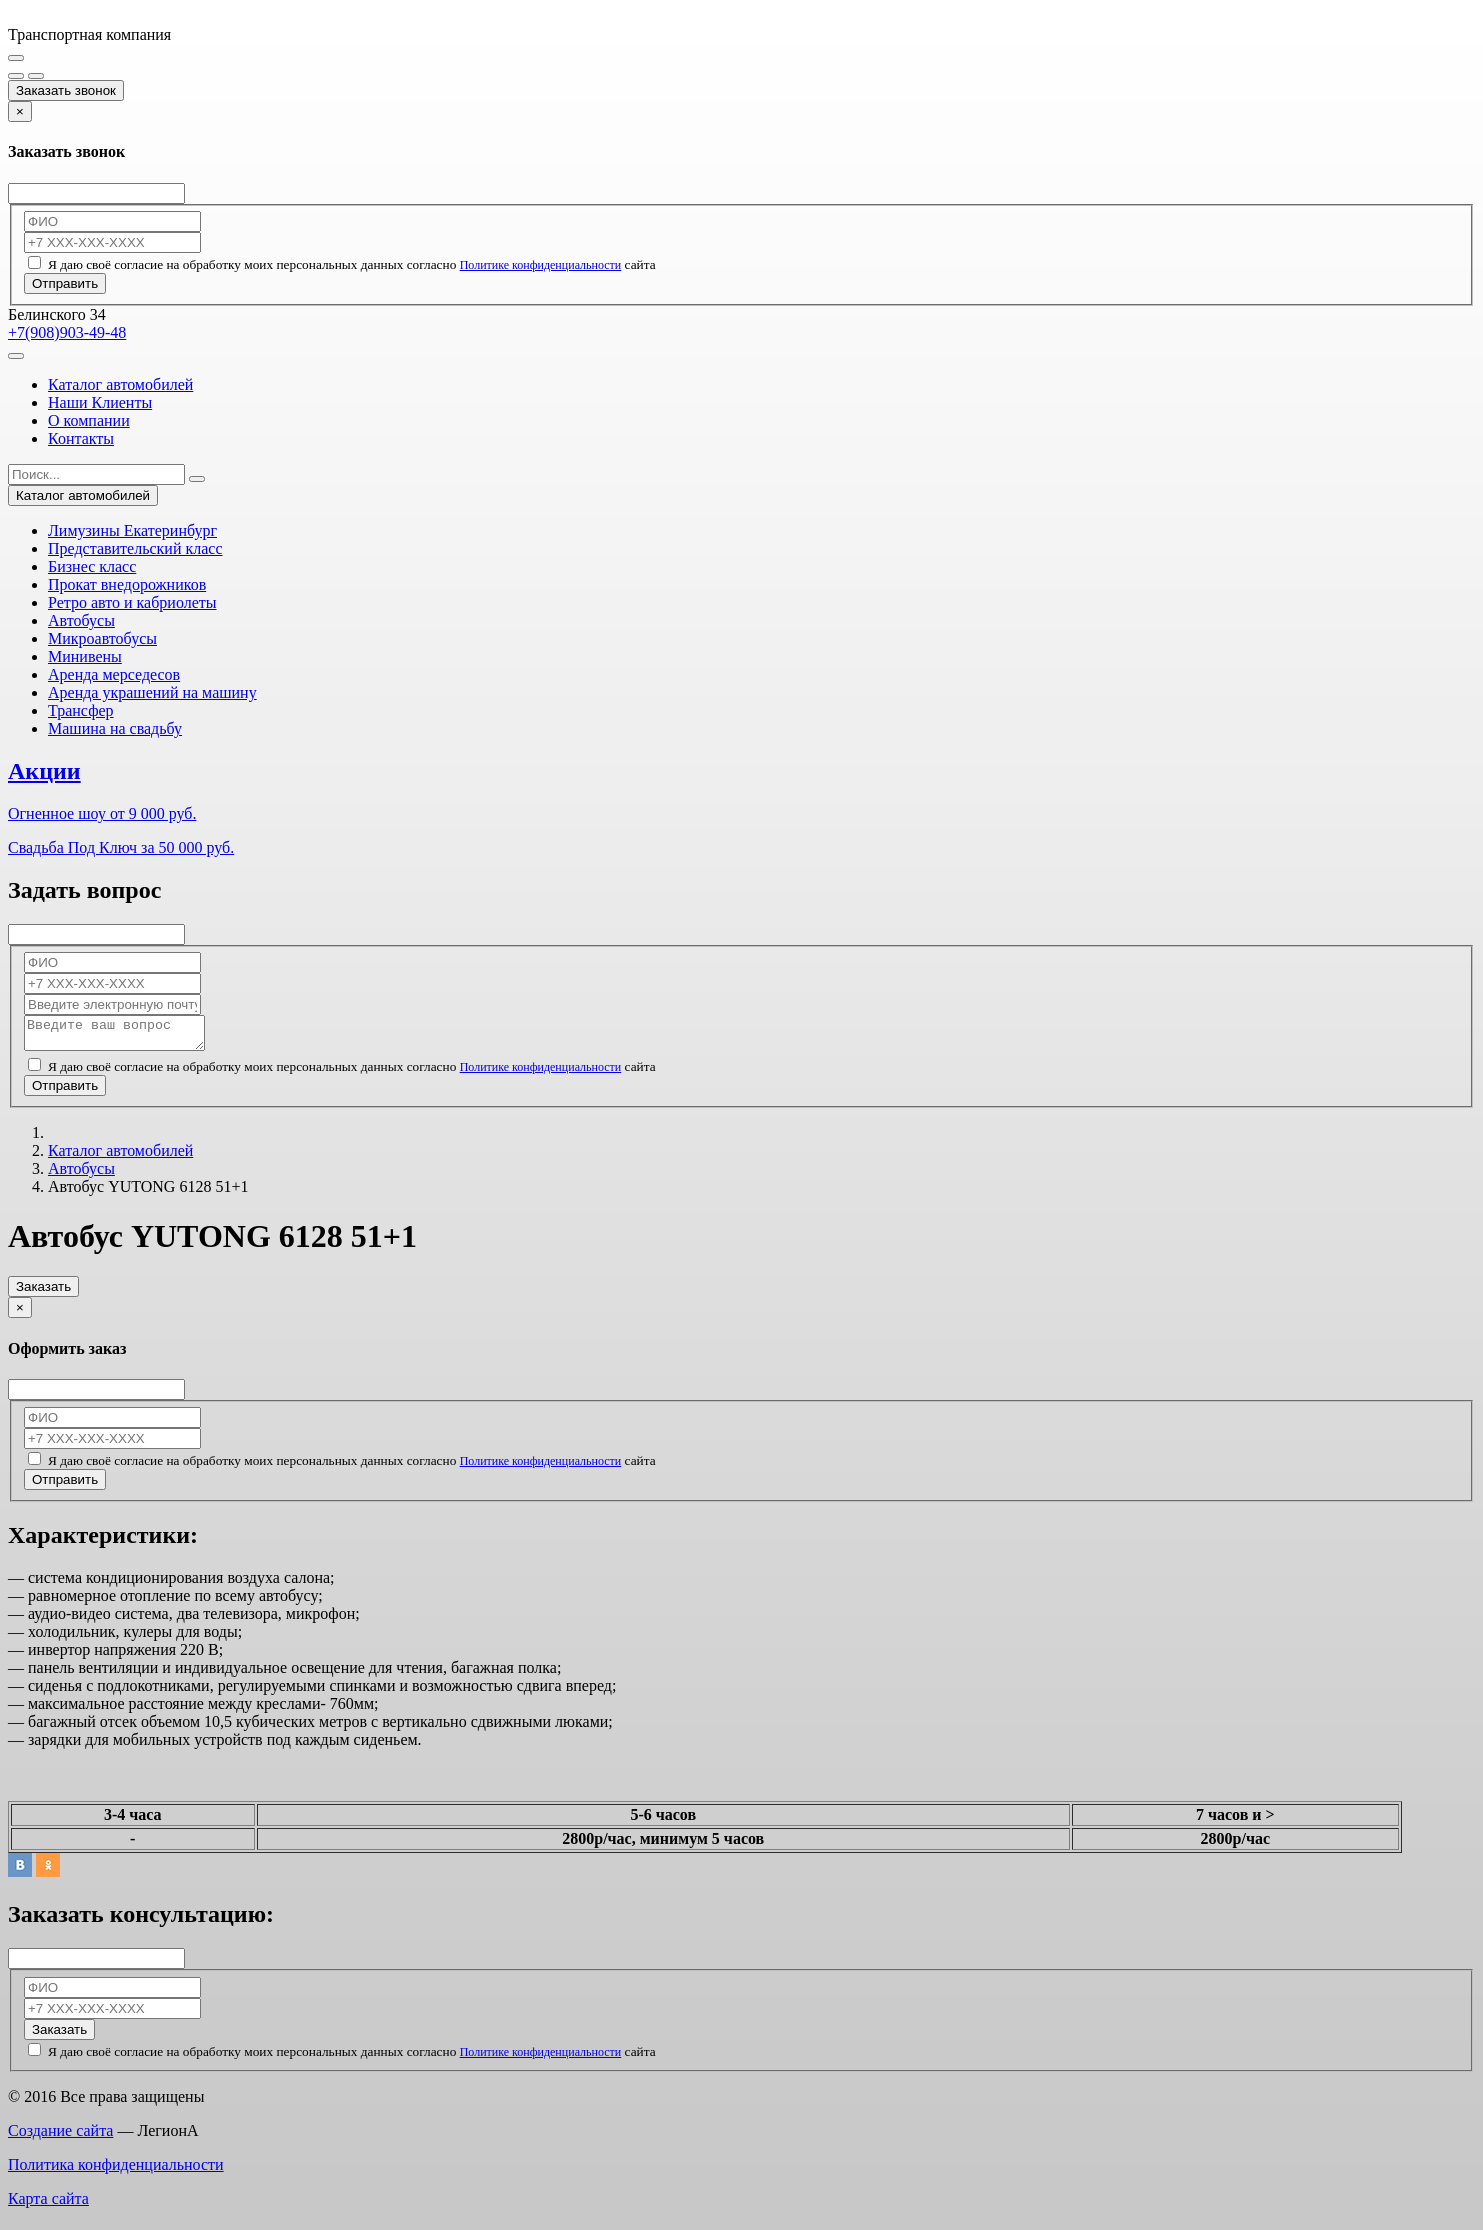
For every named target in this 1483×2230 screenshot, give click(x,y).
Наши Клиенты (100, 402)
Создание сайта (60, 2136)
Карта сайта (48, 2204)
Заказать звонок (66, 90)
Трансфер (81, 710)
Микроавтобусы (102, 638)
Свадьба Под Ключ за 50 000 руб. (121, 847)
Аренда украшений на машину (152, 692)
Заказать (43, 1292)
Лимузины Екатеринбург (132, 530)
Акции (44, 771)
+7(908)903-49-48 (67, 332)
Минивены (85, 656)
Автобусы (81, 620)
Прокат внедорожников (127, 584)
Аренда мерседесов (114, 674)
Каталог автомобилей (120, 384)
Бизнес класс (92, 566)
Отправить (65, 283)
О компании (89, 420)
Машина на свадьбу (115, 728)
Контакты (81, 438)
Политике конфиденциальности (541, 265)
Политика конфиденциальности (116, 2170)
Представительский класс (135, 548)
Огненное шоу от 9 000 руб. (102, 813)
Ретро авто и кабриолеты (132, 602)
